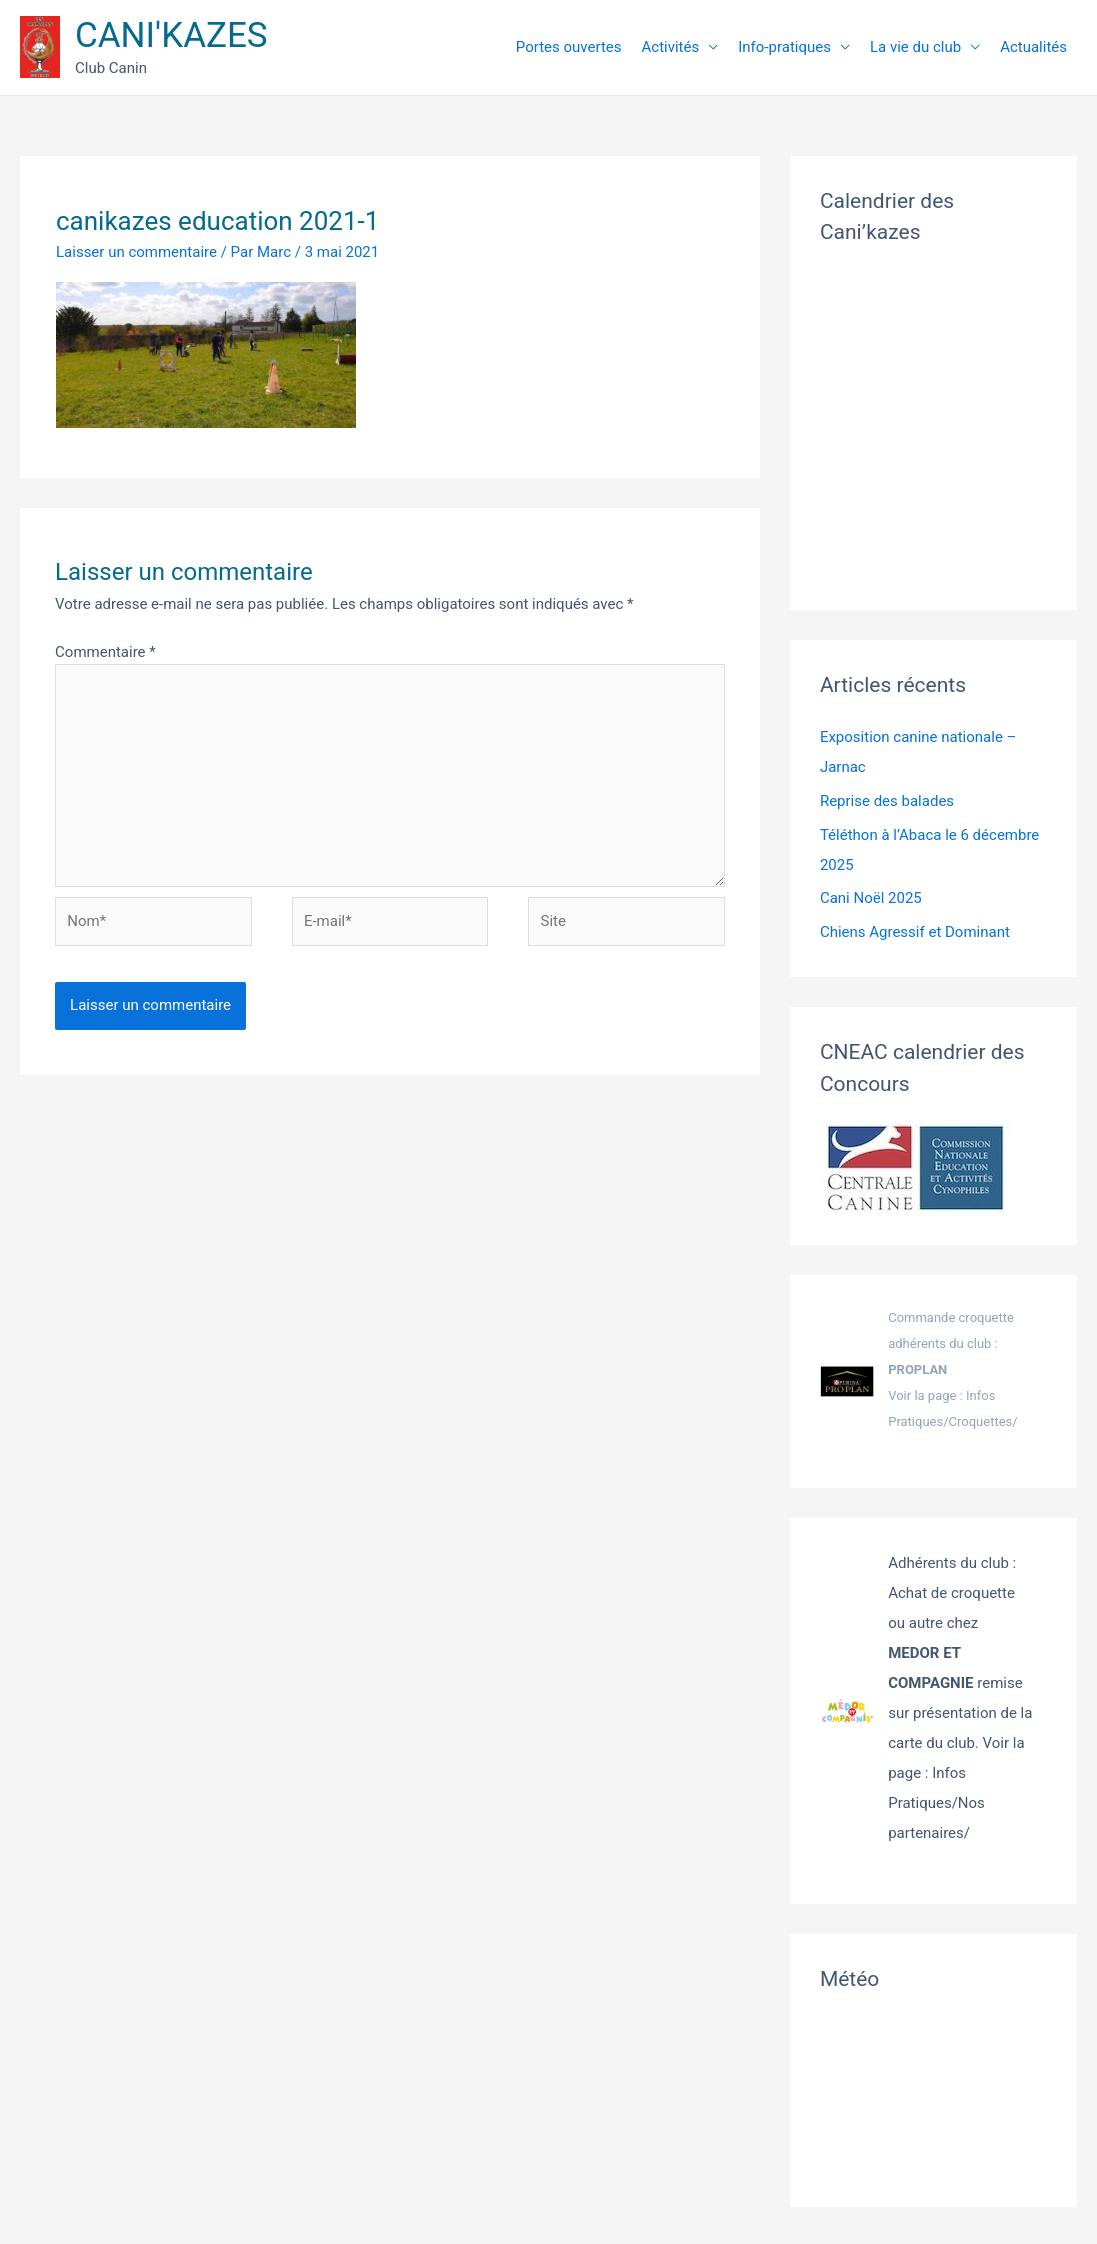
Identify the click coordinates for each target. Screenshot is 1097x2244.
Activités (671, 47)
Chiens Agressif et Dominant (915, 932)
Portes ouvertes (569, 47)
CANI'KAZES (171, 35)
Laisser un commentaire (136, 252)
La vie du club (915, 47)
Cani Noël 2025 (871, 898)
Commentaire (105, 652)
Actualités (1033, 47)
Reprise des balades (887, 801)
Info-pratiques (784, 47)
